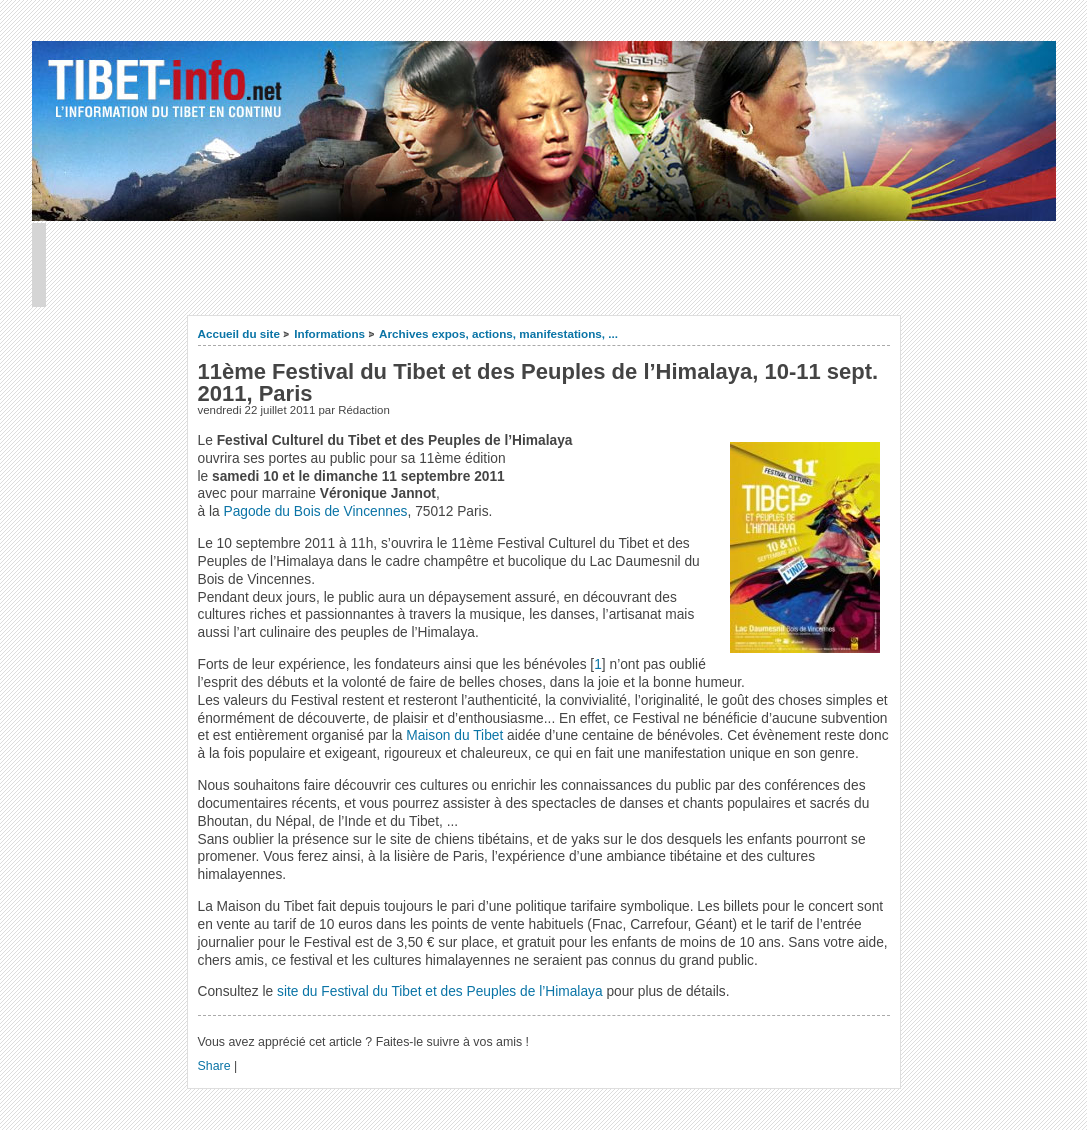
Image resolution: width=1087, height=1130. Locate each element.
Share (214, 1066)
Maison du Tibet (454, 735)
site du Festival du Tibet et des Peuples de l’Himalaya (440, 991)
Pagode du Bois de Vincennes (316, 511)
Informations (329, 333)
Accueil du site (239, 333)
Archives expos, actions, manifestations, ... (498, 333)
